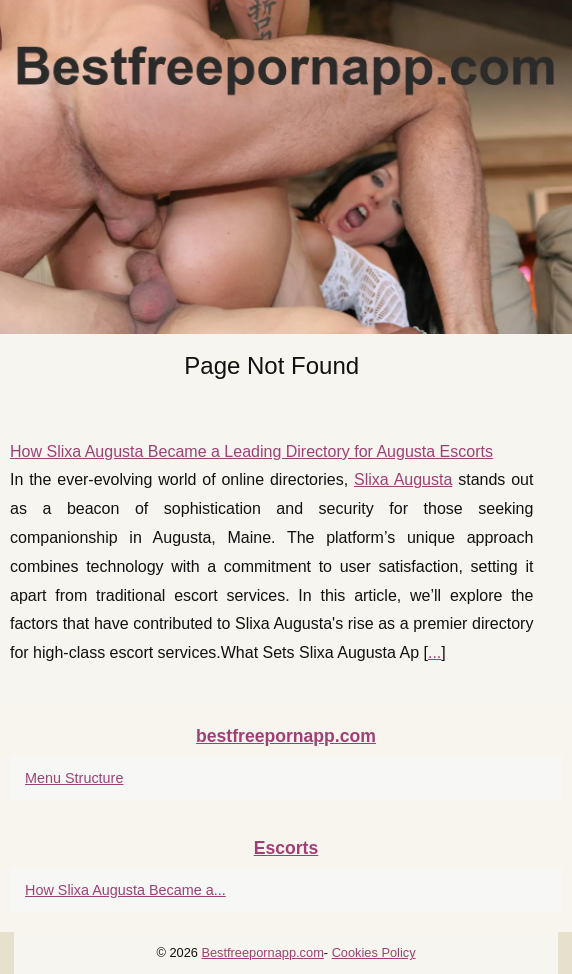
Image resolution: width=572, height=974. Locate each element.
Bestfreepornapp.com (262, 952)
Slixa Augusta (403, 479)
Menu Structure (74, 778)
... (434, 652)
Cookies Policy (374, 952)
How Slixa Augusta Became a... (125, 890)
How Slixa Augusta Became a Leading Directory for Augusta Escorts (251, 451)
